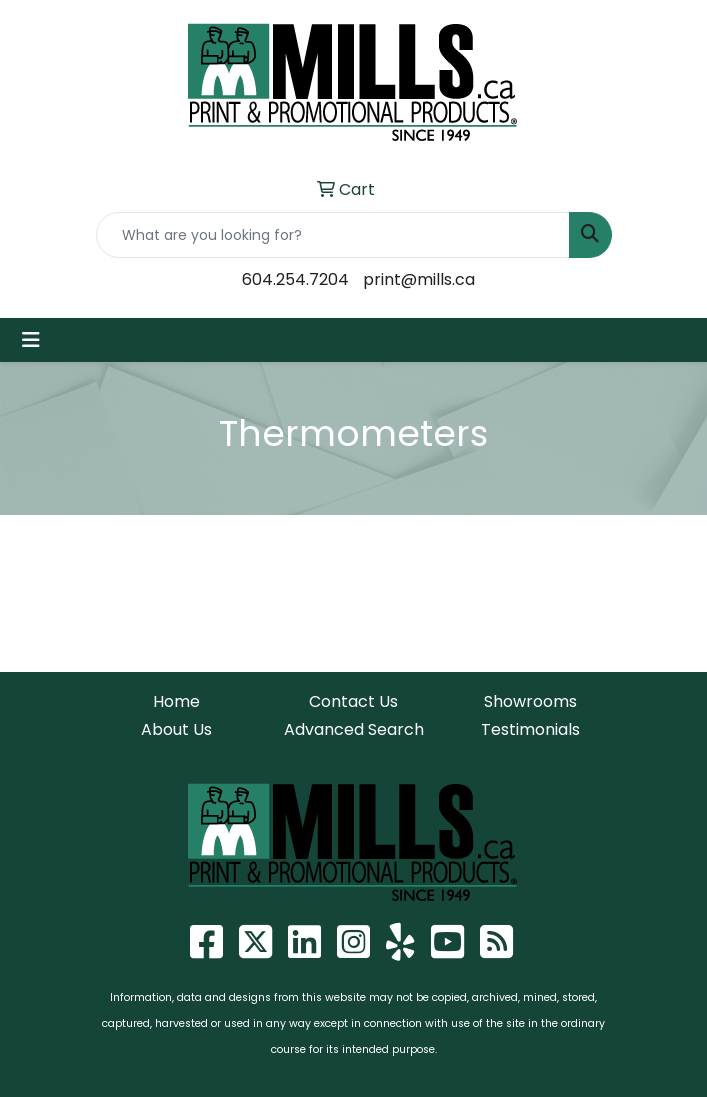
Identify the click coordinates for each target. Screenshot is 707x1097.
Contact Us (353, 701)
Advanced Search (354, 729)
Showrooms (530, 701)
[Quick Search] (333, 235)
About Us (176, 729)
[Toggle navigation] (31, 340)
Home (176, 701)
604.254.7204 (295, 279)
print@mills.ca (419, 279)
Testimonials (530, 729)
